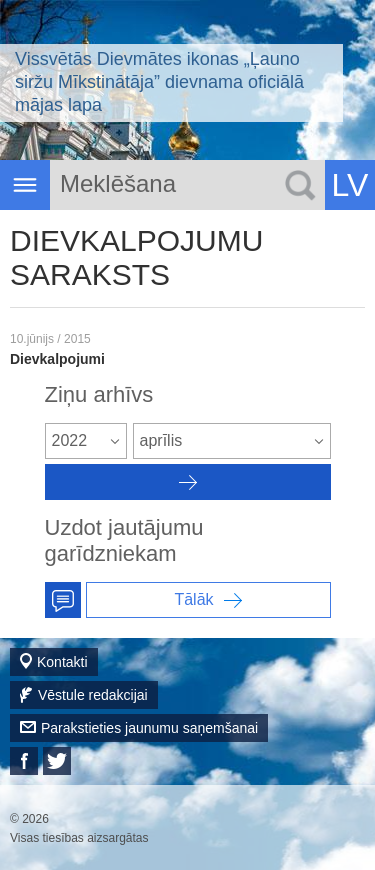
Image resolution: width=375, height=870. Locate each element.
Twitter (57, 761)
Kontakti (62, 662)
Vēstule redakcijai (93, 695)
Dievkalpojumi (57, 359)
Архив (188, 482)
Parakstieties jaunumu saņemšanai (149, 728)
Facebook (24, 761)
